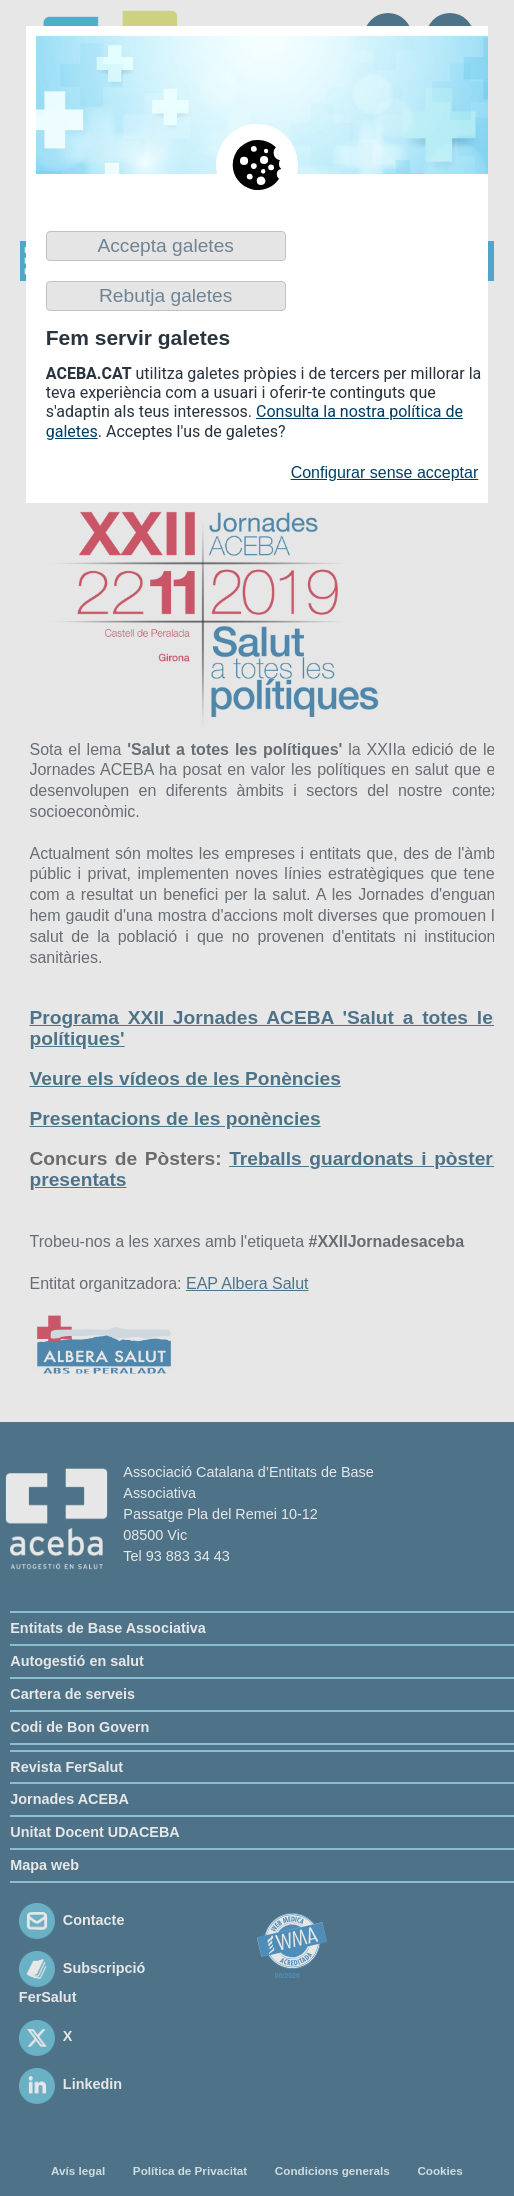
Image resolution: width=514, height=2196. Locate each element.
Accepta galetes (165, 245)
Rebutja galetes (165, 295)
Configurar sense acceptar (385, 472)
